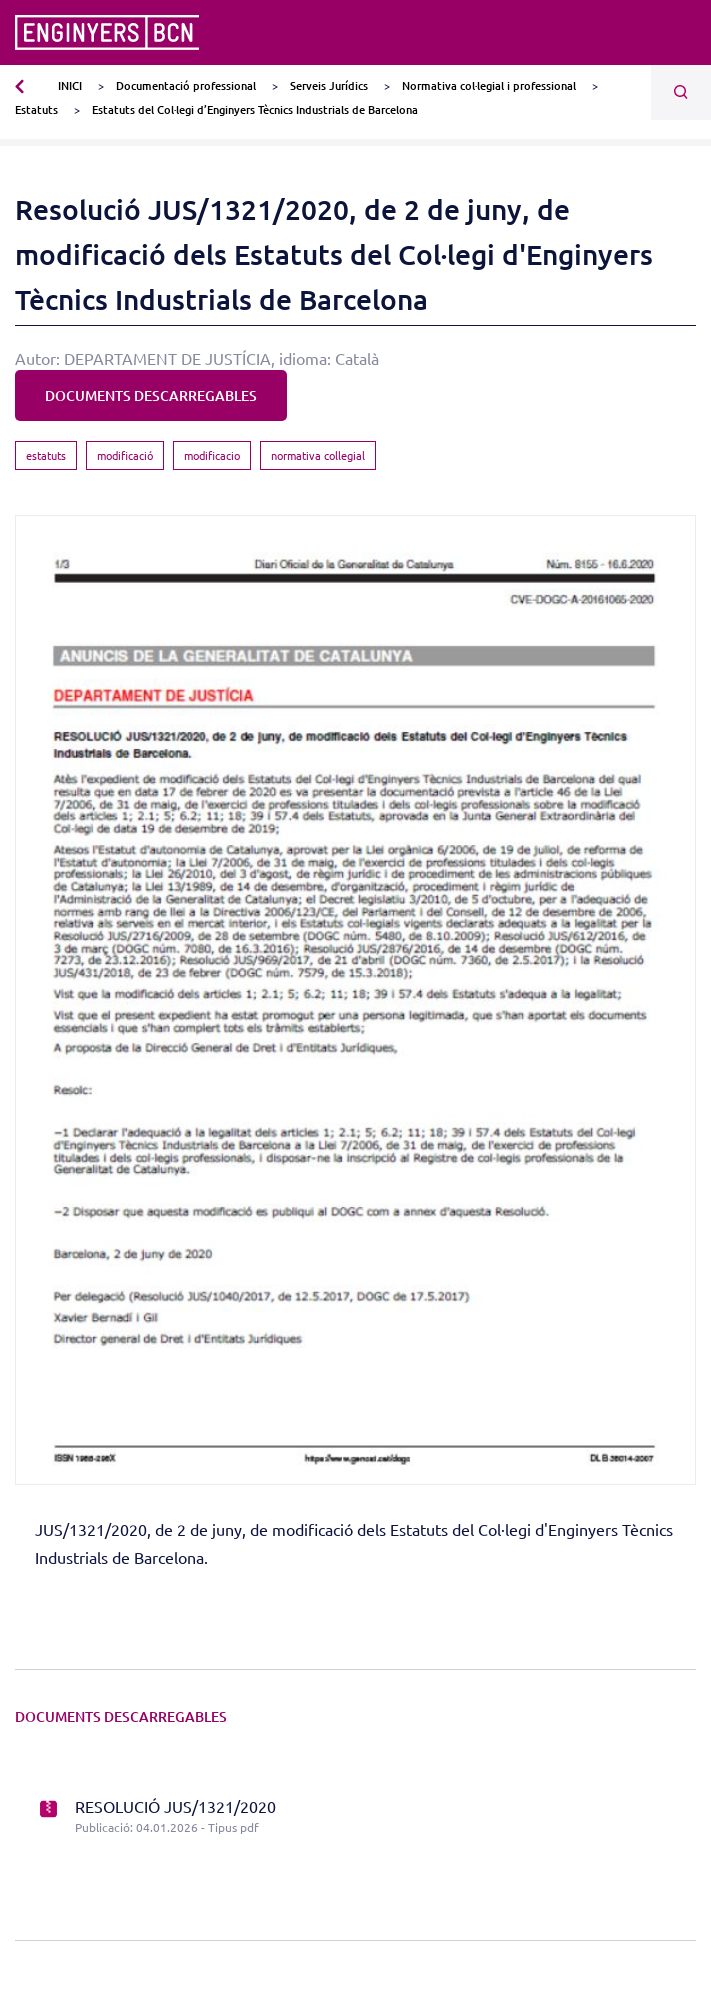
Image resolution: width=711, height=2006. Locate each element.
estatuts (46, 455)
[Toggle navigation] (683, 33)
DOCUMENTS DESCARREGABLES (151, 395)
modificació (125, 455)
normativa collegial (318, 455)
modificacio (212, 455)
